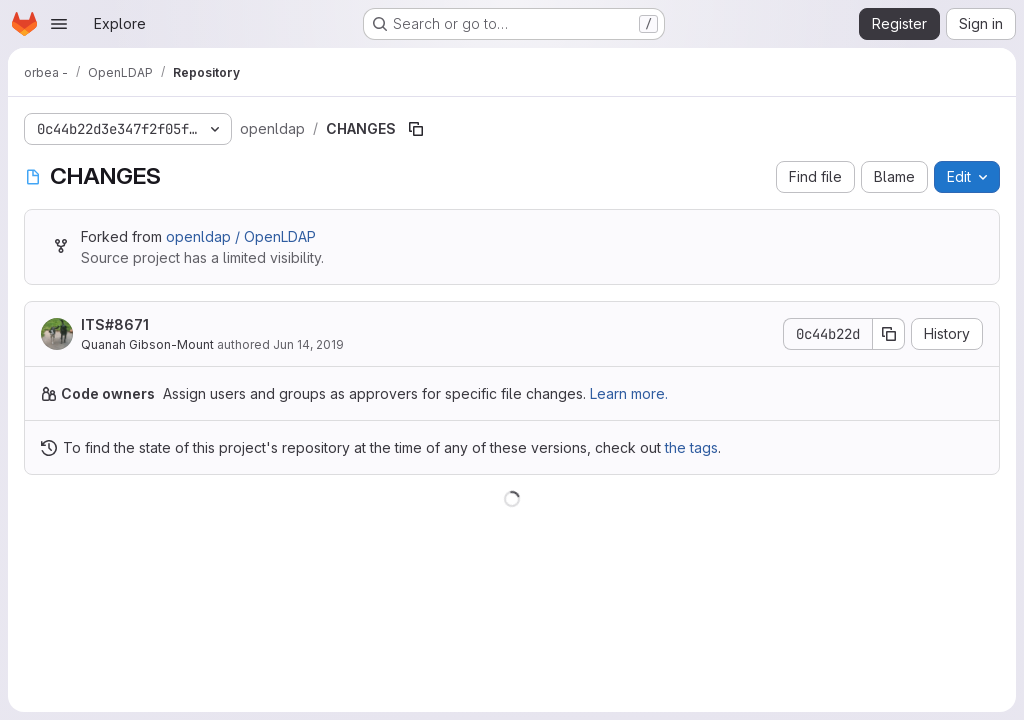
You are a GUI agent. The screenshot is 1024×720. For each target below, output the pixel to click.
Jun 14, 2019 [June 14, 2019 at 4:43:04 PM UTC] (308, 344)
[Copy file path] (416, 129)
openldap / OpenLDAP (241, 236)
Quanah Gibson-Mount (147, 344)
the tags (691, 447)
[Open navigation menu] (59, 24)
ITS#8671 (115, 324)
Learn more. (629, 393)
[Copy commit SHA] (889, 334)
